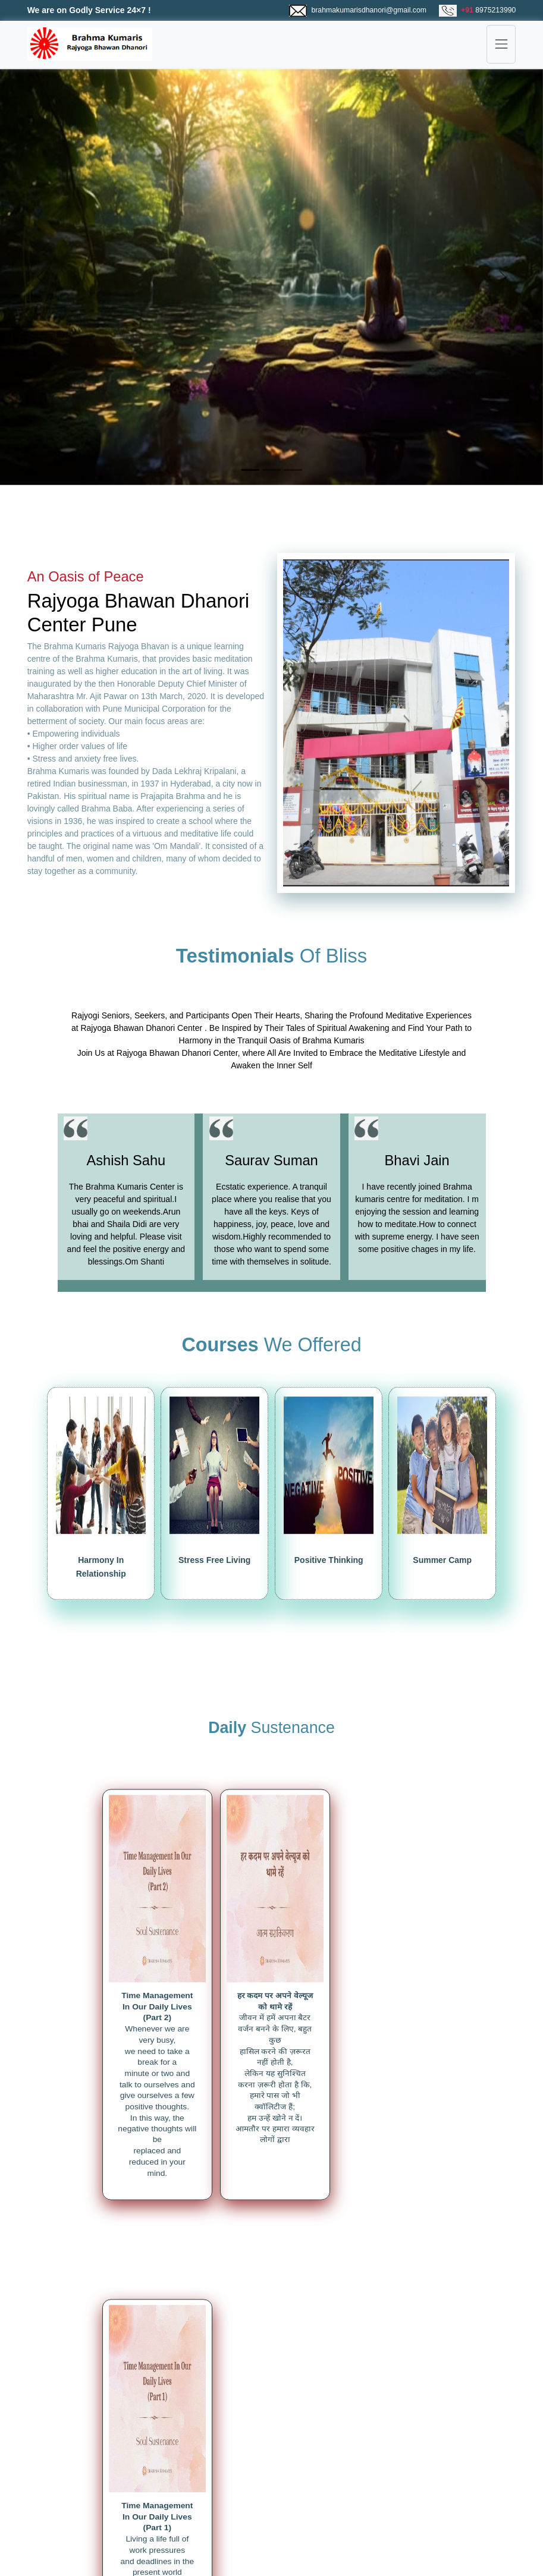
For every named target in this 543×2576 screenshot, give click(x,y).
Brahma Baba (373, 2478)
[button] (40, 277)
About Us (225, 2478)
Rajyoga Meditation (103, 2478)
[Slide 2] (272, 470)
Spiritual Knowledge (104, 2490)
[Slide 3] (293, 470)
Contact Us (228, 2503)
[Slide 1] (250, 470)
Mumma (363, 2490)
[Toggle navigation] (501, 44)
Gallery (221, 2490)
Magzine (83, 2503)
